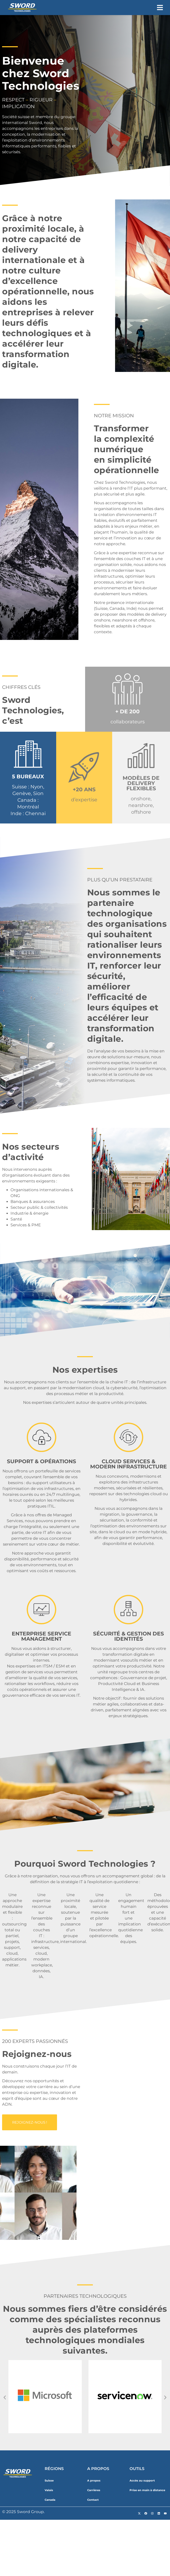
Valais (49, 2490)
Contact (93, 2499)
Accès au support (142, 2480)
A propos (93, 2480)
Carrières (93, 2490)
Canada (50, 2499)
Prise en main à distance (147, 2490)
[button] (4, 2397)
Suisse (49, 2480)
